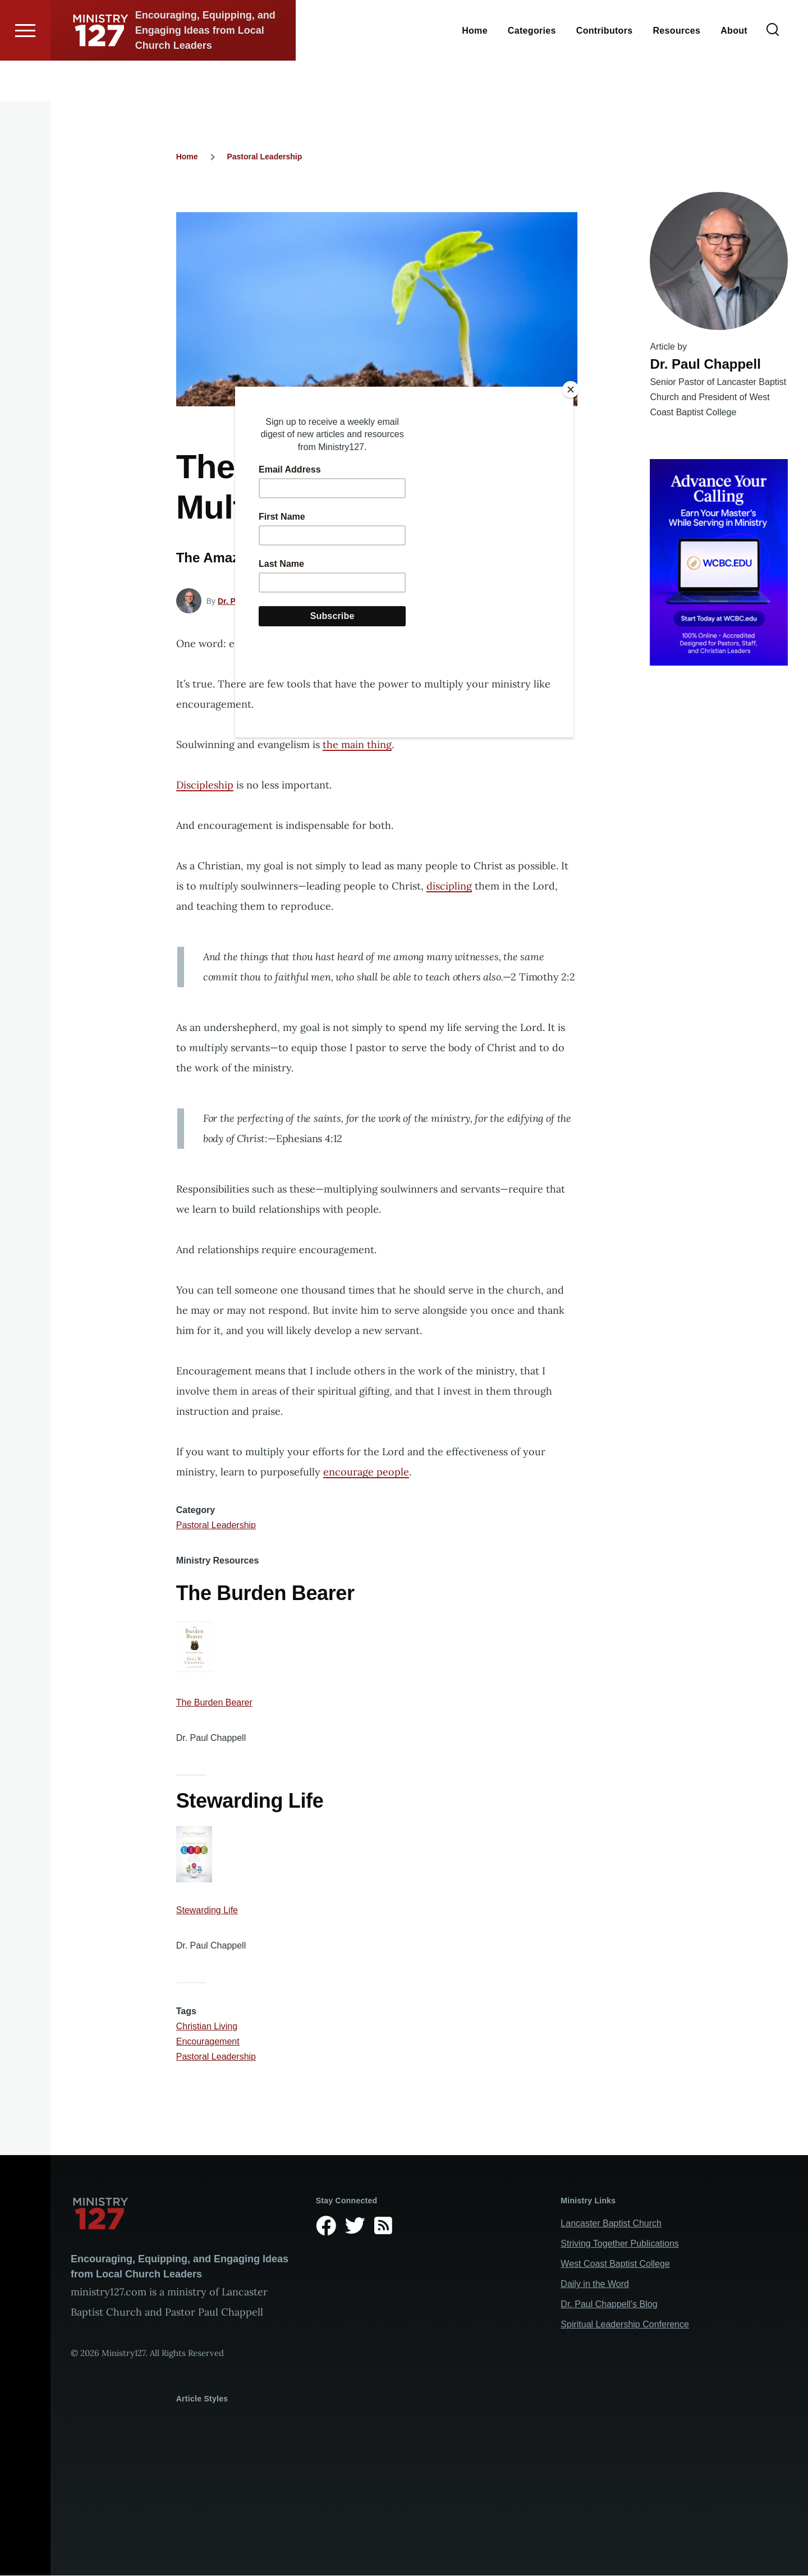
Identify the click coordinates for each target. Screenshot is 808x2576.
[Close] (570, 389)
